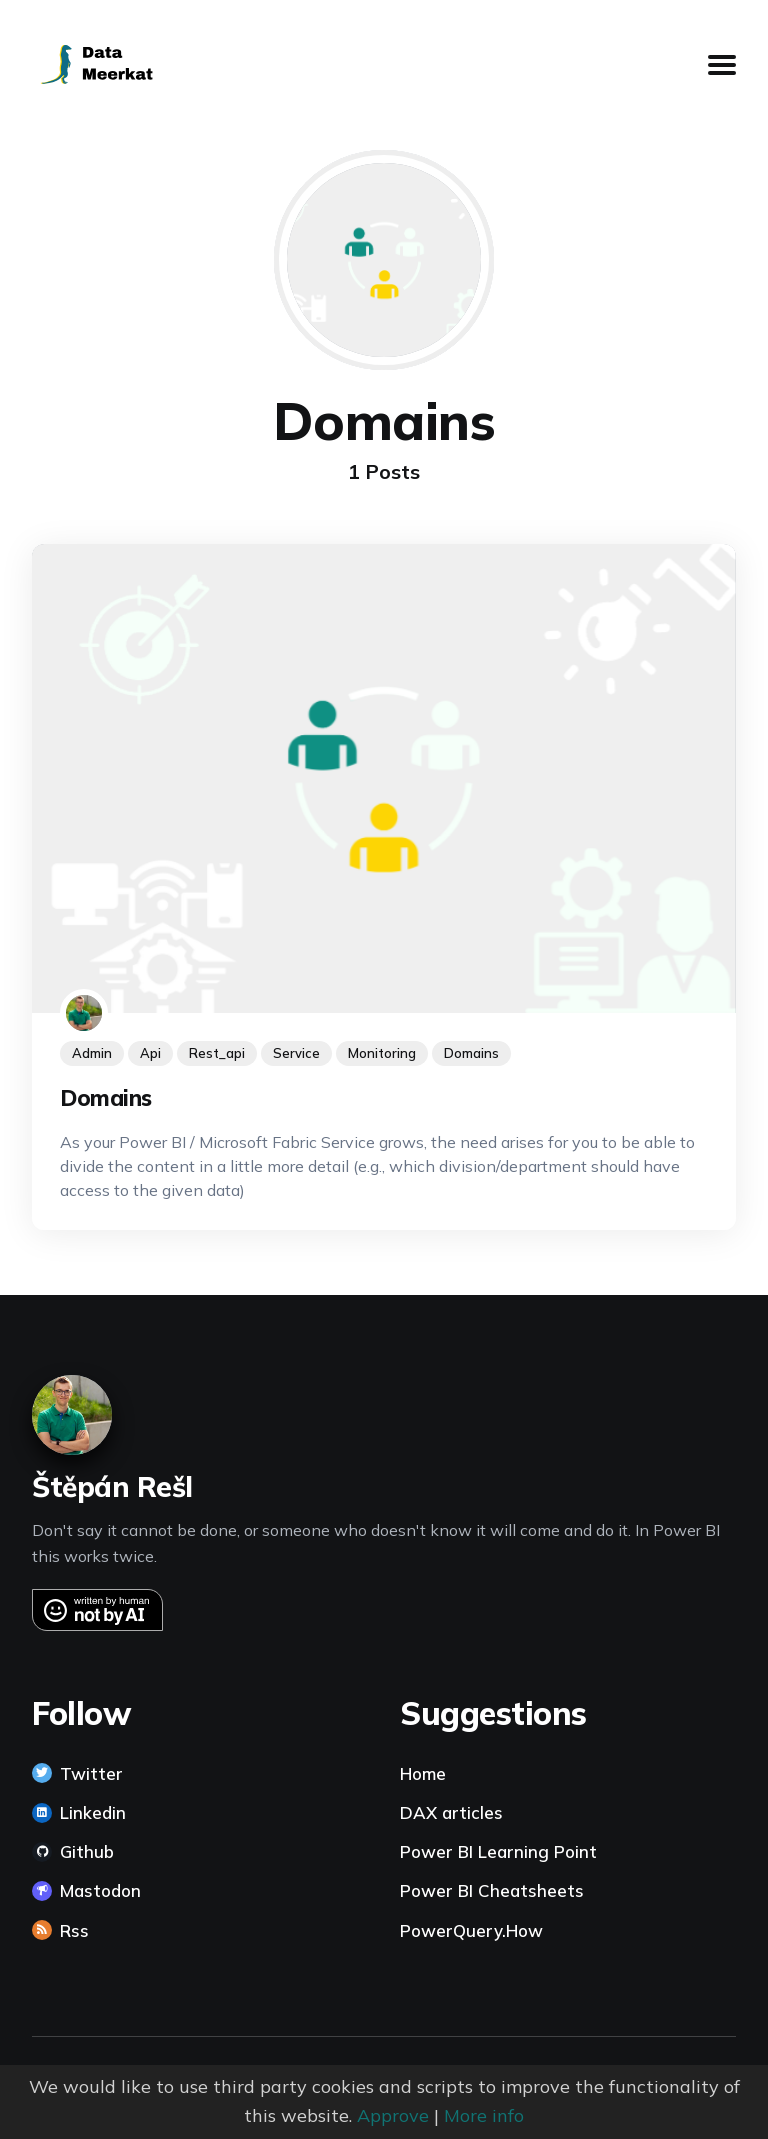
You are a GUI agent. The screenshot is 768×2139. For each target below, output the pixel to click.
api (150, 1054)
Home (423, 1773)
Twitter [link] (91, 1773)
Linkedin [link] (93, 1812)
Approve (393, 2115)
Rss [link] (74, 1930)
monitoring (382, 1054)
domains (471, 1054)
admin (92, 1054)
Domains (106, 1099)
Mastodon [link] (100, 1890)
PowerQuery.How (471, 1930)
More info (484, 2115)
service (296, 1054)
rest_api (217, 1054)
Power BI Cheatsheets (492, 1890)
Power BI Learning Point (498, 1851)
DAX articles (451, 1812)
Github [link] (87, 1851)
